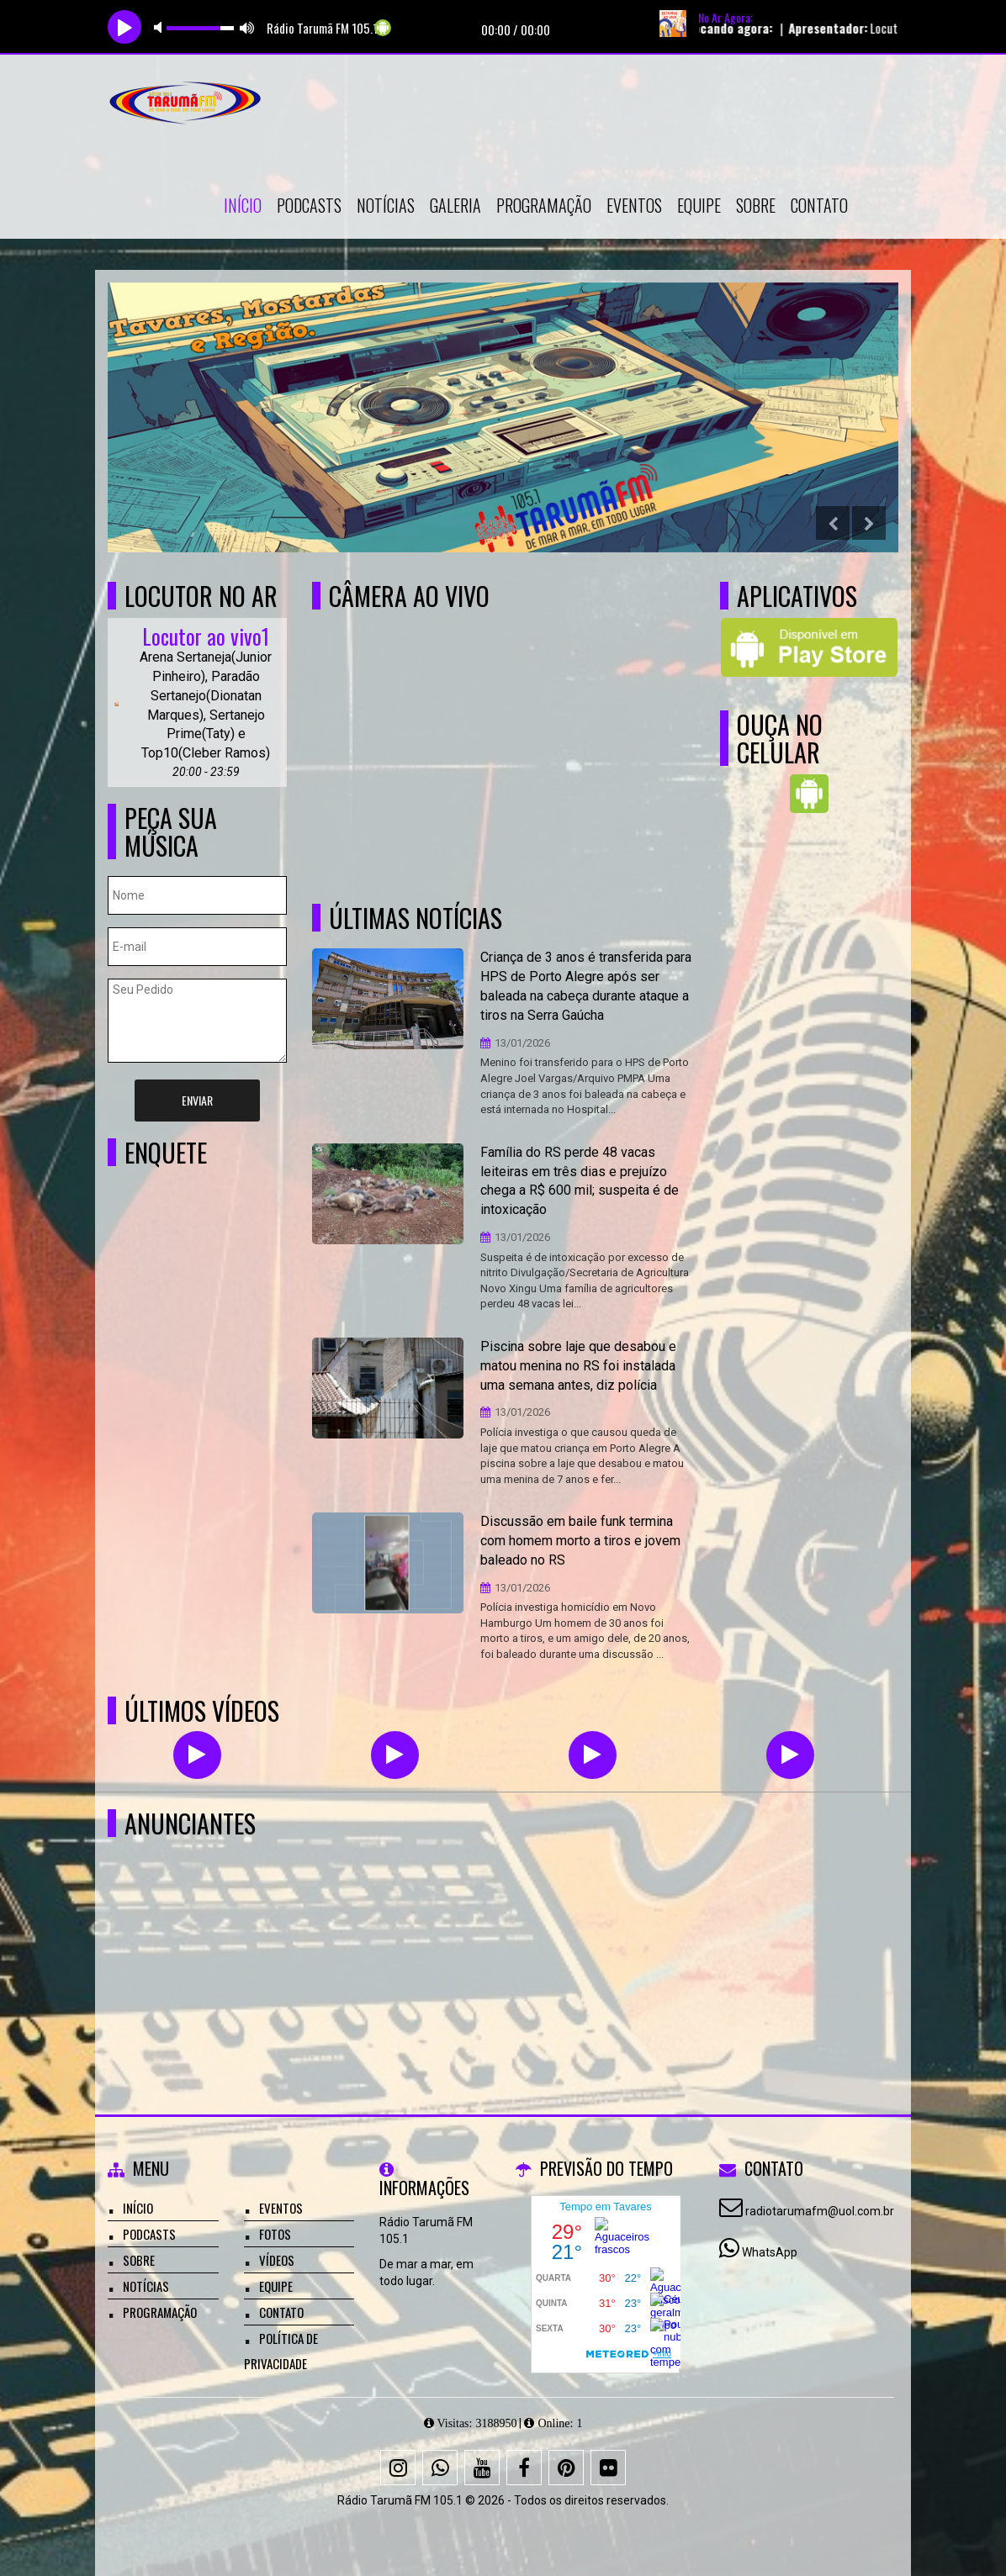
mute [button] (160, 27)
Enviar (197, 1100)
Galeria (455, 205)
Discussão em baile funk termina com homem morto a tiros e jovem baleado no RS (580, 1540)
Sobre (756, 205)
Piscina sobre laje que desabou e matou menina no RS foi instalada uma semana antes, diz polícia (578, 1365)
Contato (819, 205)
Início (243, 205)
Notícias (386, 205)
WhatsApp (769, 2252)
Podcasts (309, 205)
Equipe (699, 205)
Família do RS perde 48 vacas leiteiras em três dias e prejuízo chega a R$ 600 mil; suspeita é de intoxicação (579, 1181)
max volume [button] (247, 27)
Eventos (634, 205)
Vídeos (276, 2260)
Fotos (275, 2234)
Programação (543, 205)
